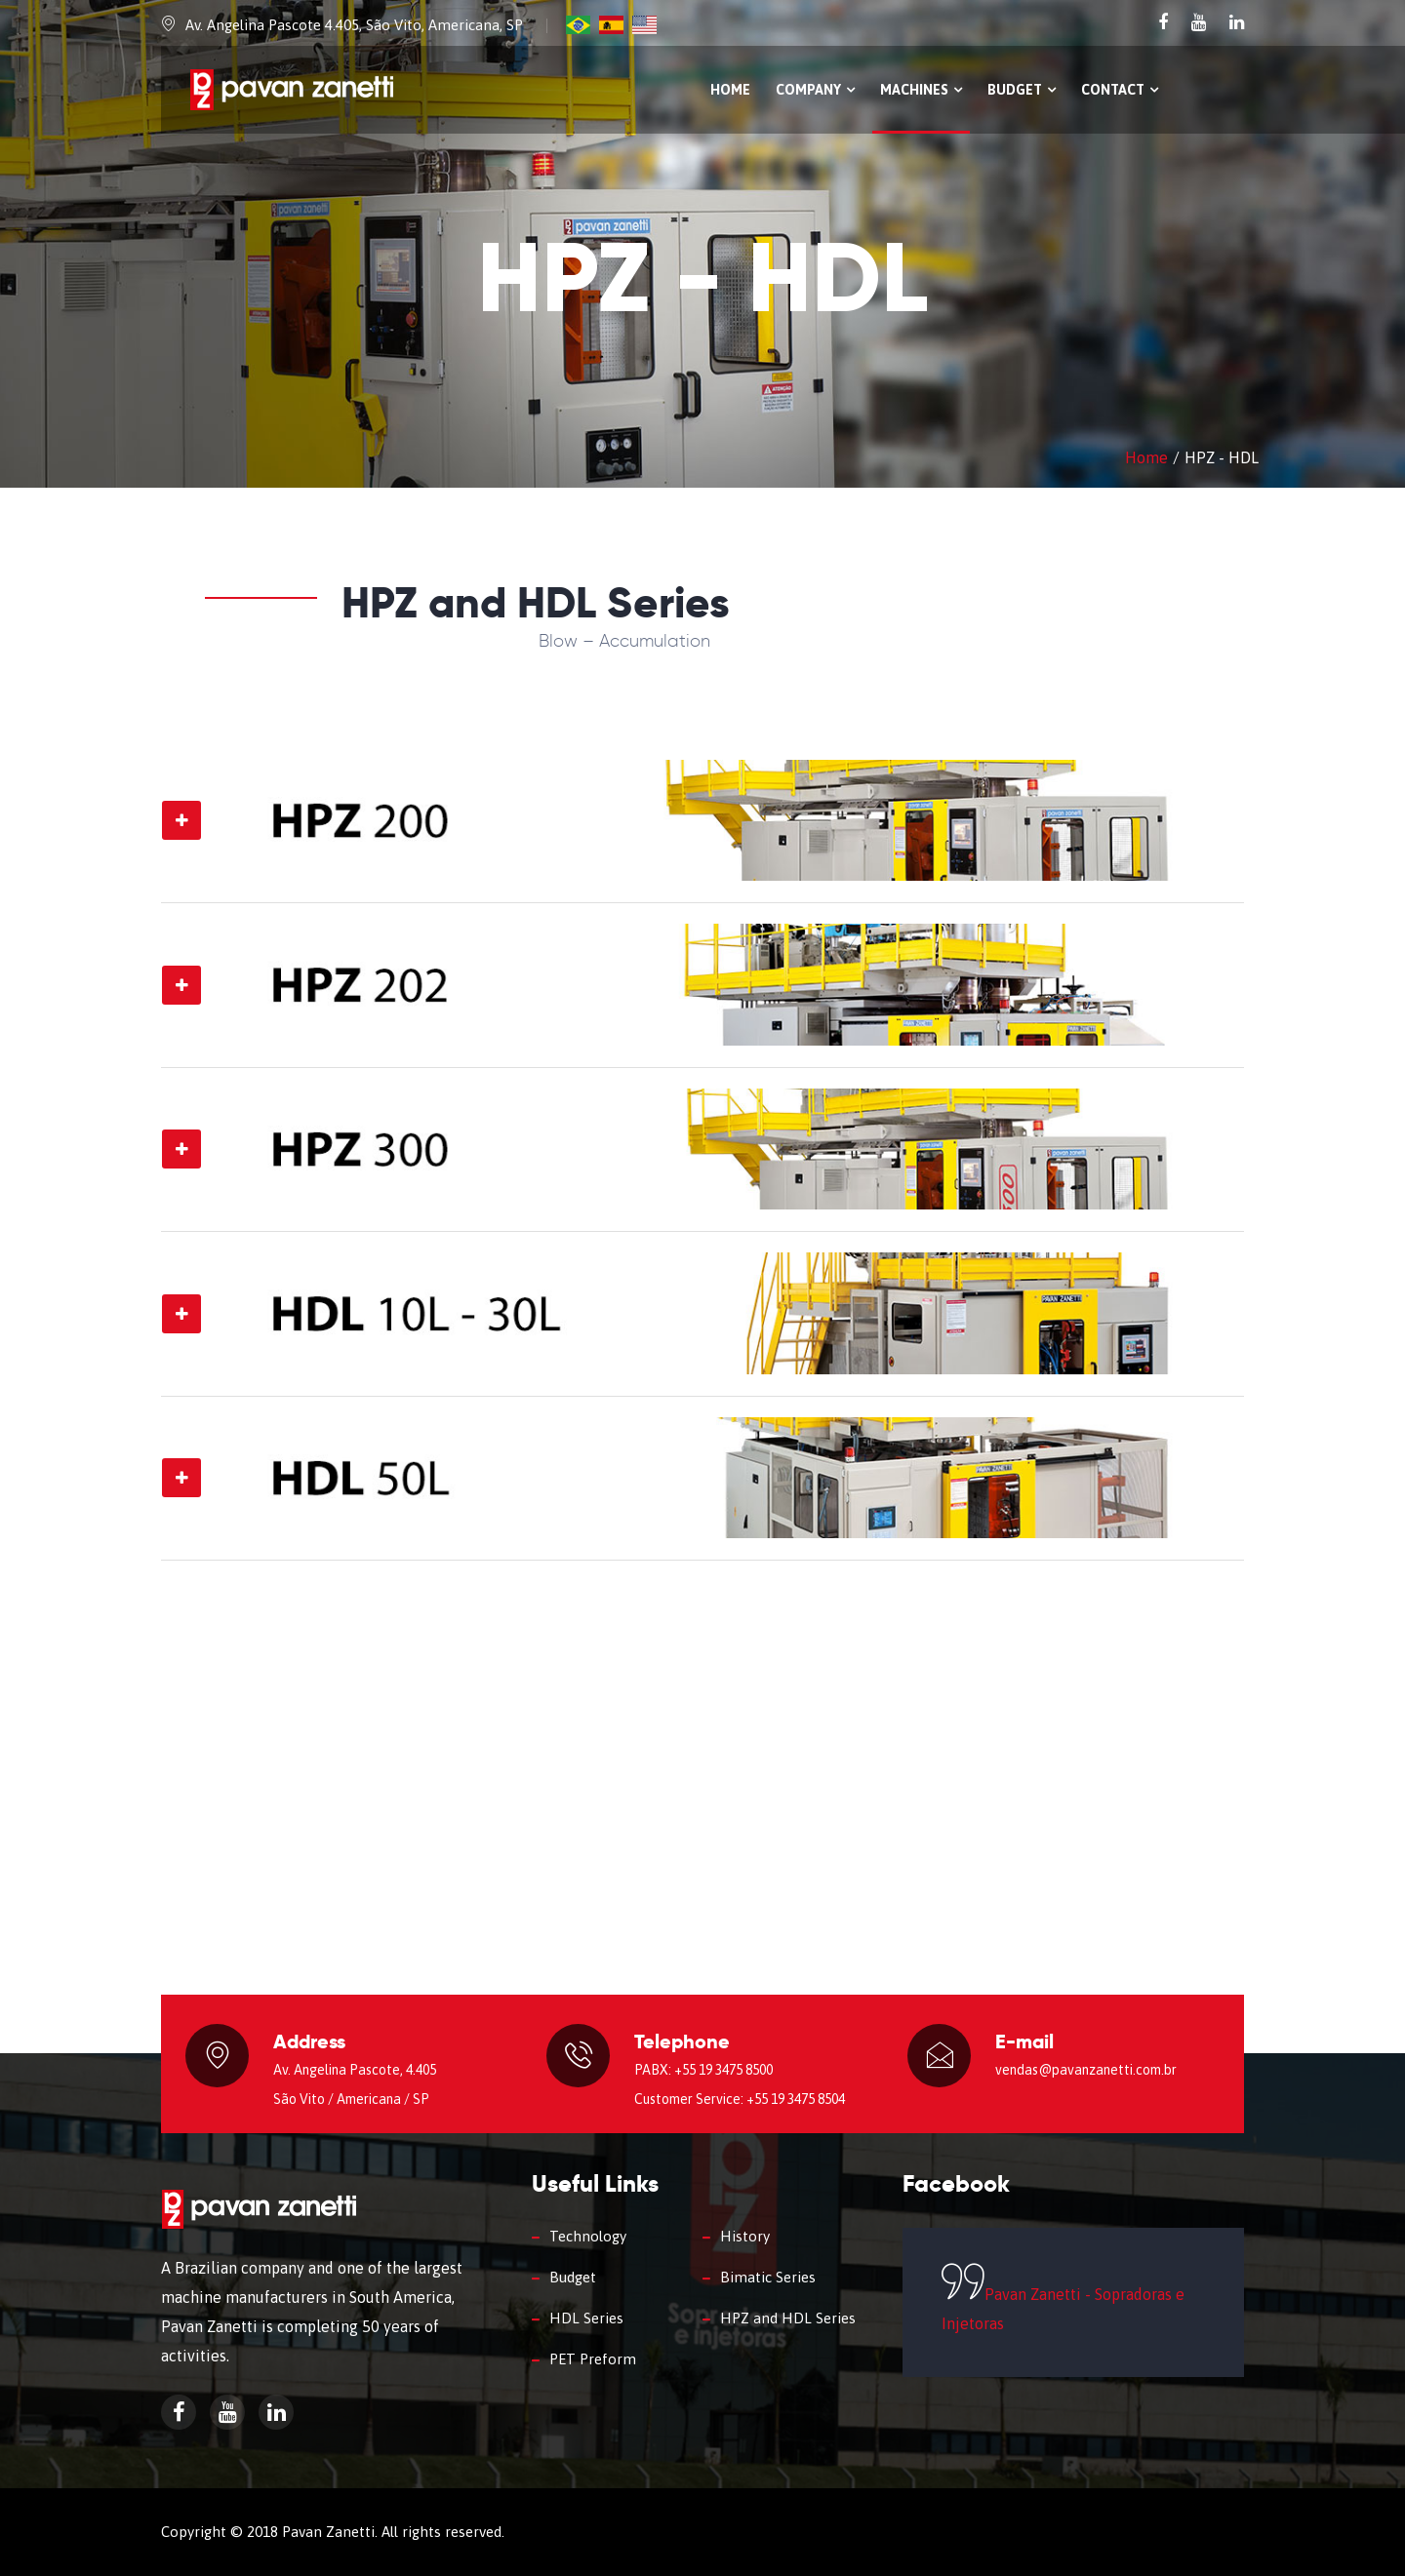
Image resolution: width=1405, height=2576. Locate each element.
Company (815, 90)
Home (730, 90)
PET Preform (592, 2359)
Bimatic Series (768, 2277)
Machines (921, 90)
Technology (587, 2236)
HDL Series (586, 2318)
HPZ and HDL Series (788, 2318)
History (745, 2236)
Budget (1021, 90)
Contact (1119, 90)
